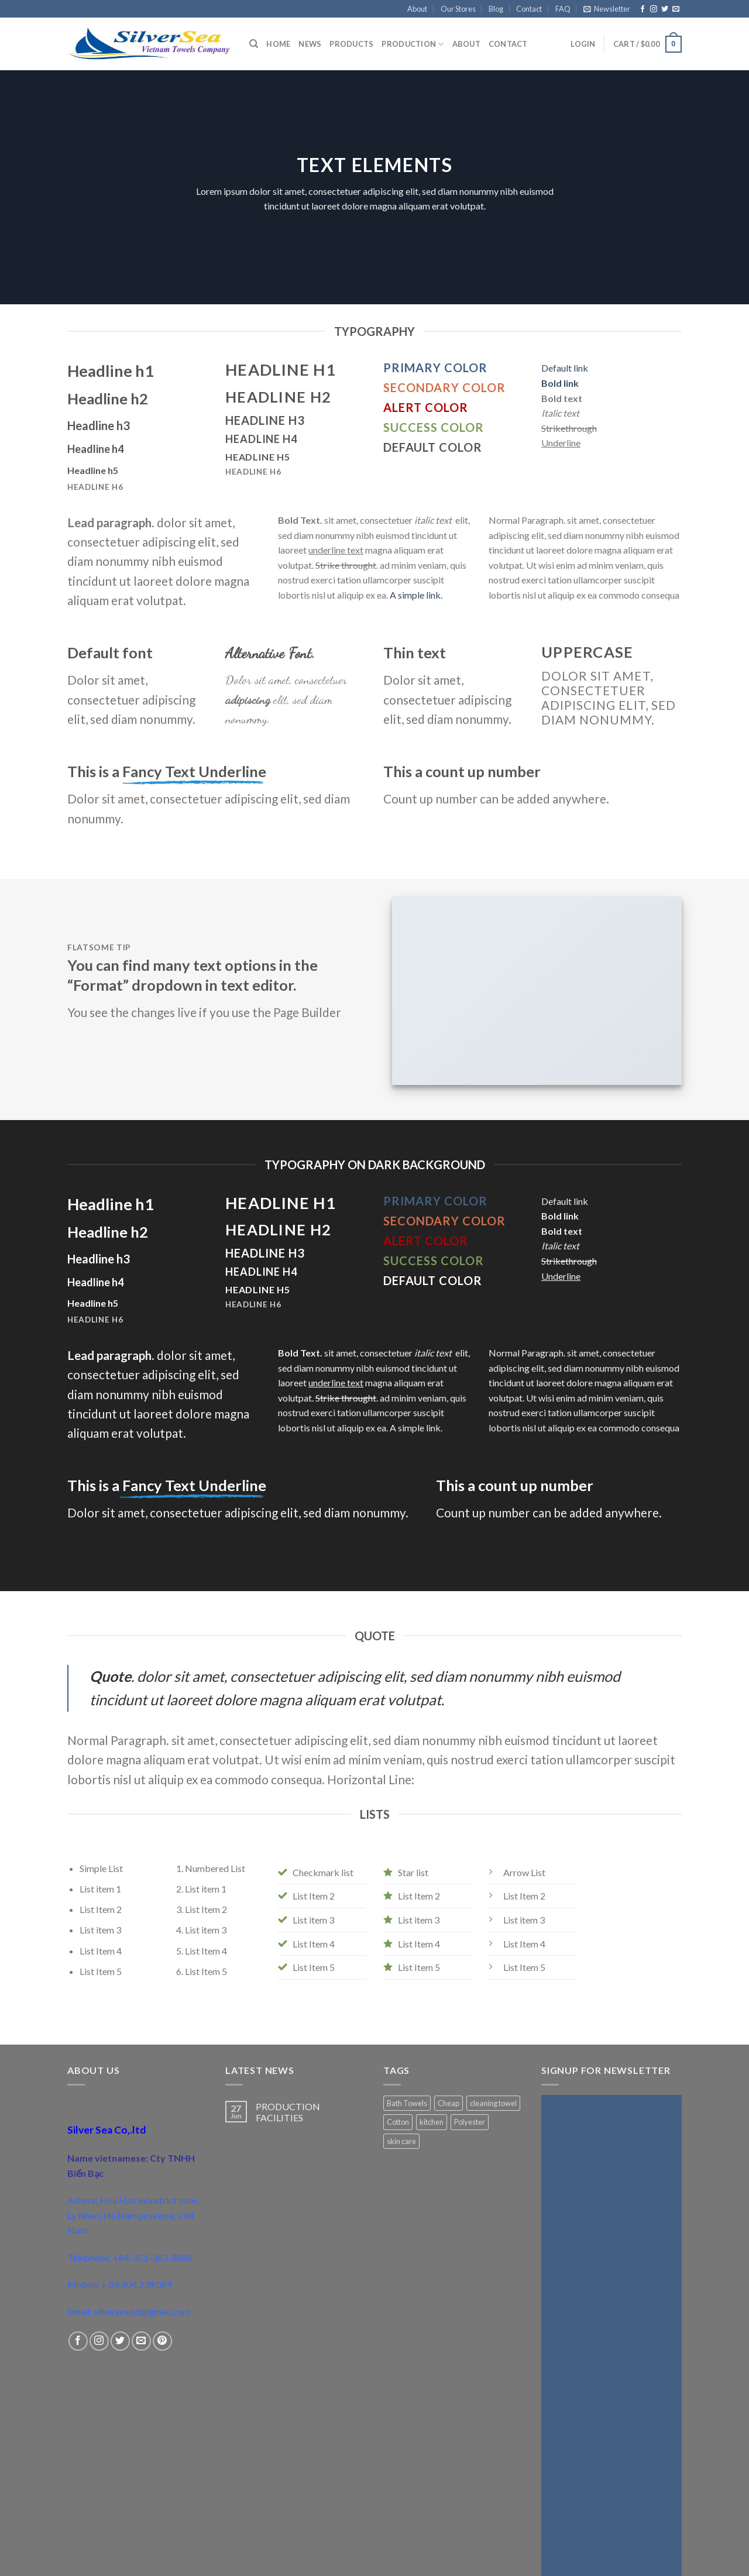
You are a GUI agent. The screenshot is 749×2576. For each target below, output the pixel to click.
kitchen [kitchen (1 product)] (432, 2122)
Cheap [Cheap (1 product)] (448, 2103)
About (417, 8)
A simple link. (416, 594)
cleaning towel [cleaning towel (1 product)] (493, 2103)
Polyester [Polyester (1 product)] (469, 2122)
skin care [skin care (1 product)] (401, 2141)
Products (351, 44)
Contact (529, 8)
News (309, 44)
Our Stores (458, 8)
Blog (496, 8)
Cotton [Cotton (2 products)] (398, 2122)
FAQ (563, 8)
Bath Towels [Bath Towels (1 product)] (407, 2103)
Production (413, 44)
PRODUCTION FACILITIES (288, 2112)
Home (278, 44)
